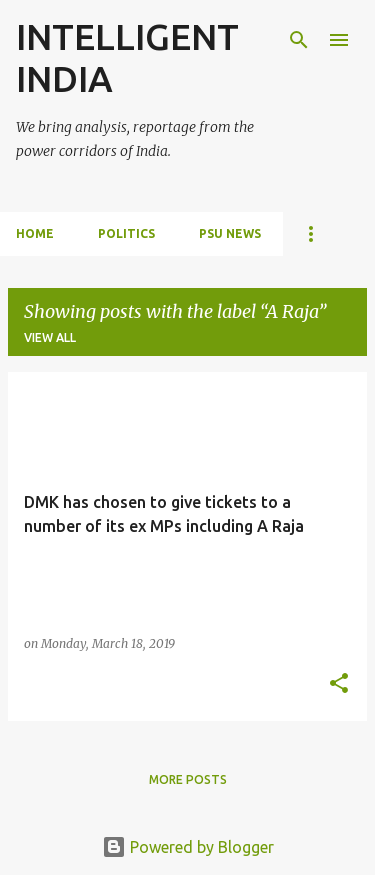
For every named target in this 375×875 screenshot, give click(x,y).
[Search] (299, 40)
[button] (339, 684)
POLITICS (126, 233)
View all (50, 337)
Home (35, 233)
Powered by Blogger (188, 847)
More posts (188, 779)
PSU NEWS (230, 233)
